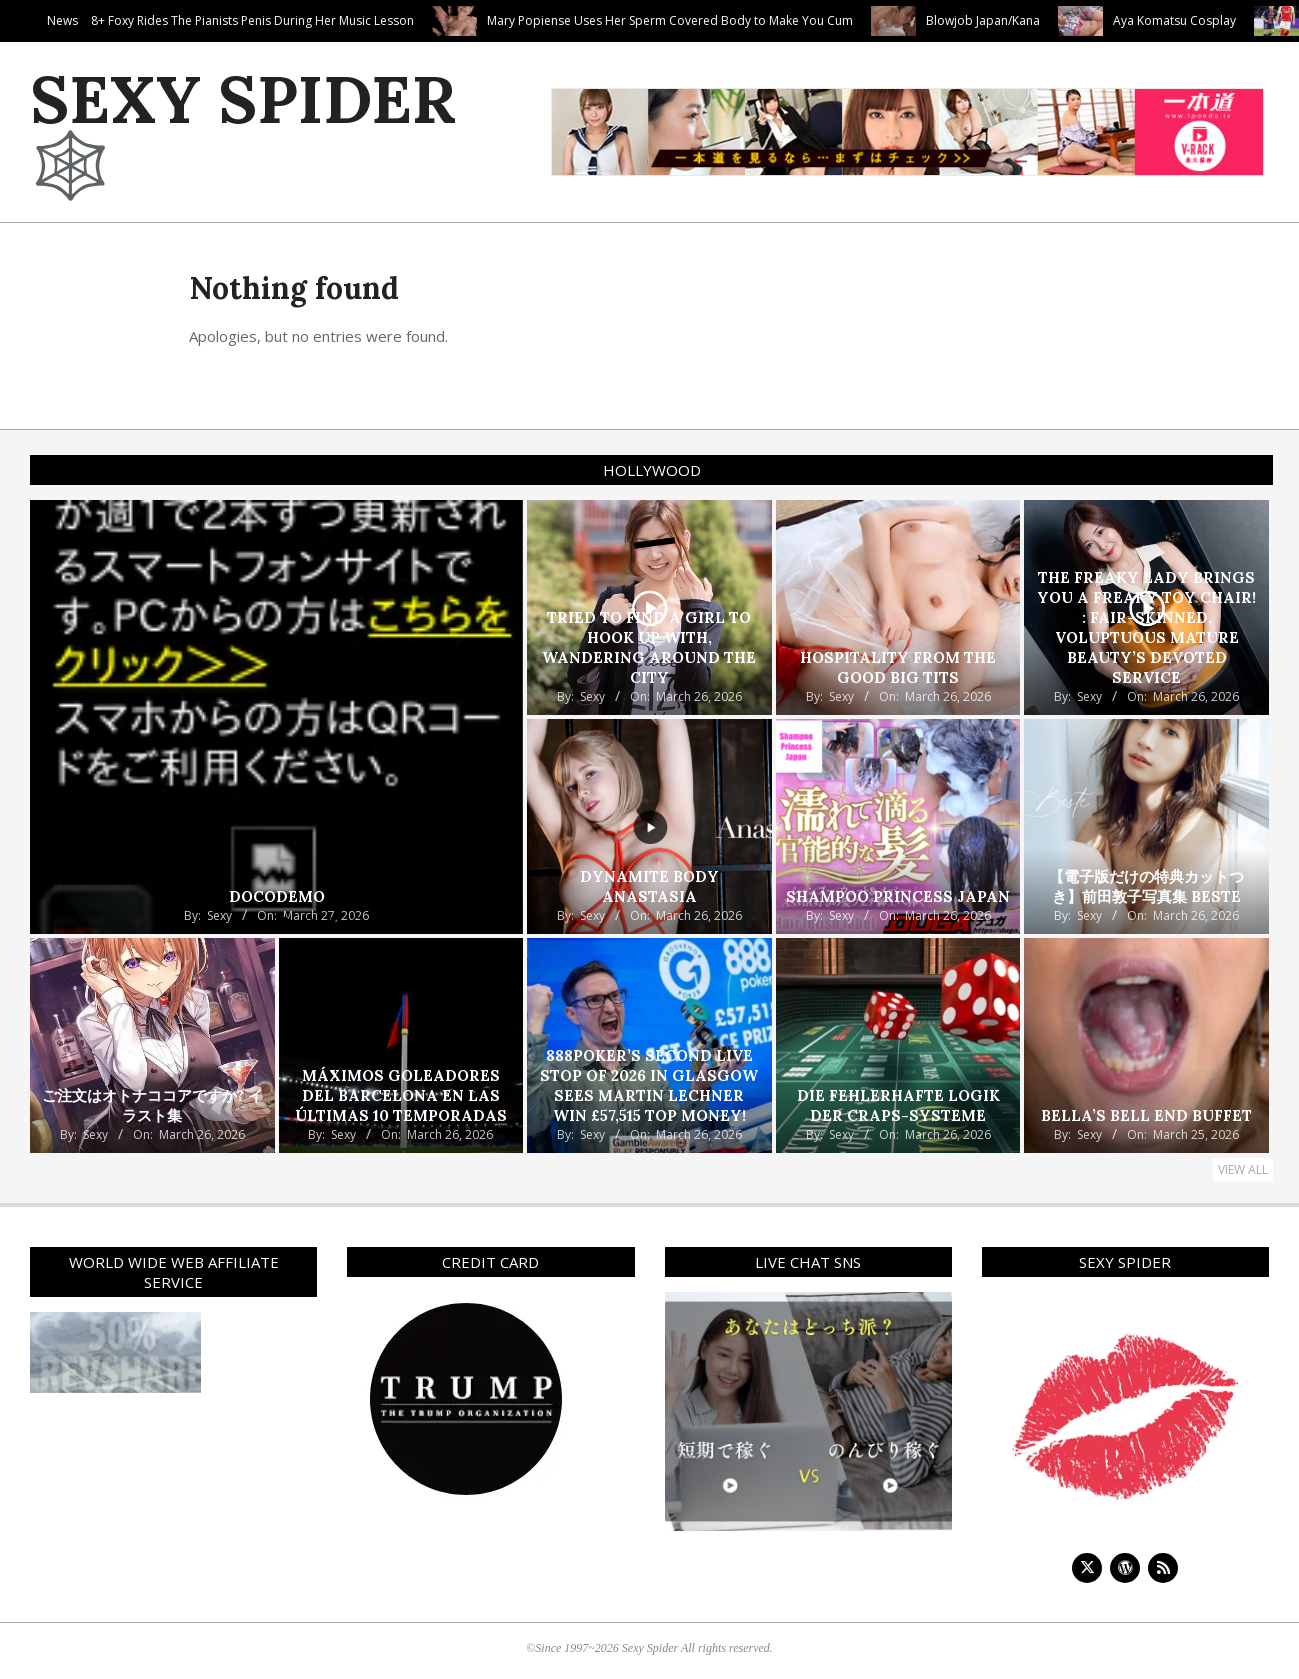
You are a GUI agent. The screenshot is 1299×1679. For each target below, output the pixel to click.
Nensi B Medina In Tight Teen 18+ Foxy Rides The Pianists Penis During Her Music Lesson (288, 20)
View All (1243, 1169)
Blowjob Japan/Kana (1105, 20)
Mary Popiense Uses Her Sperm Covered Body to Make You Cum (792, 20)
